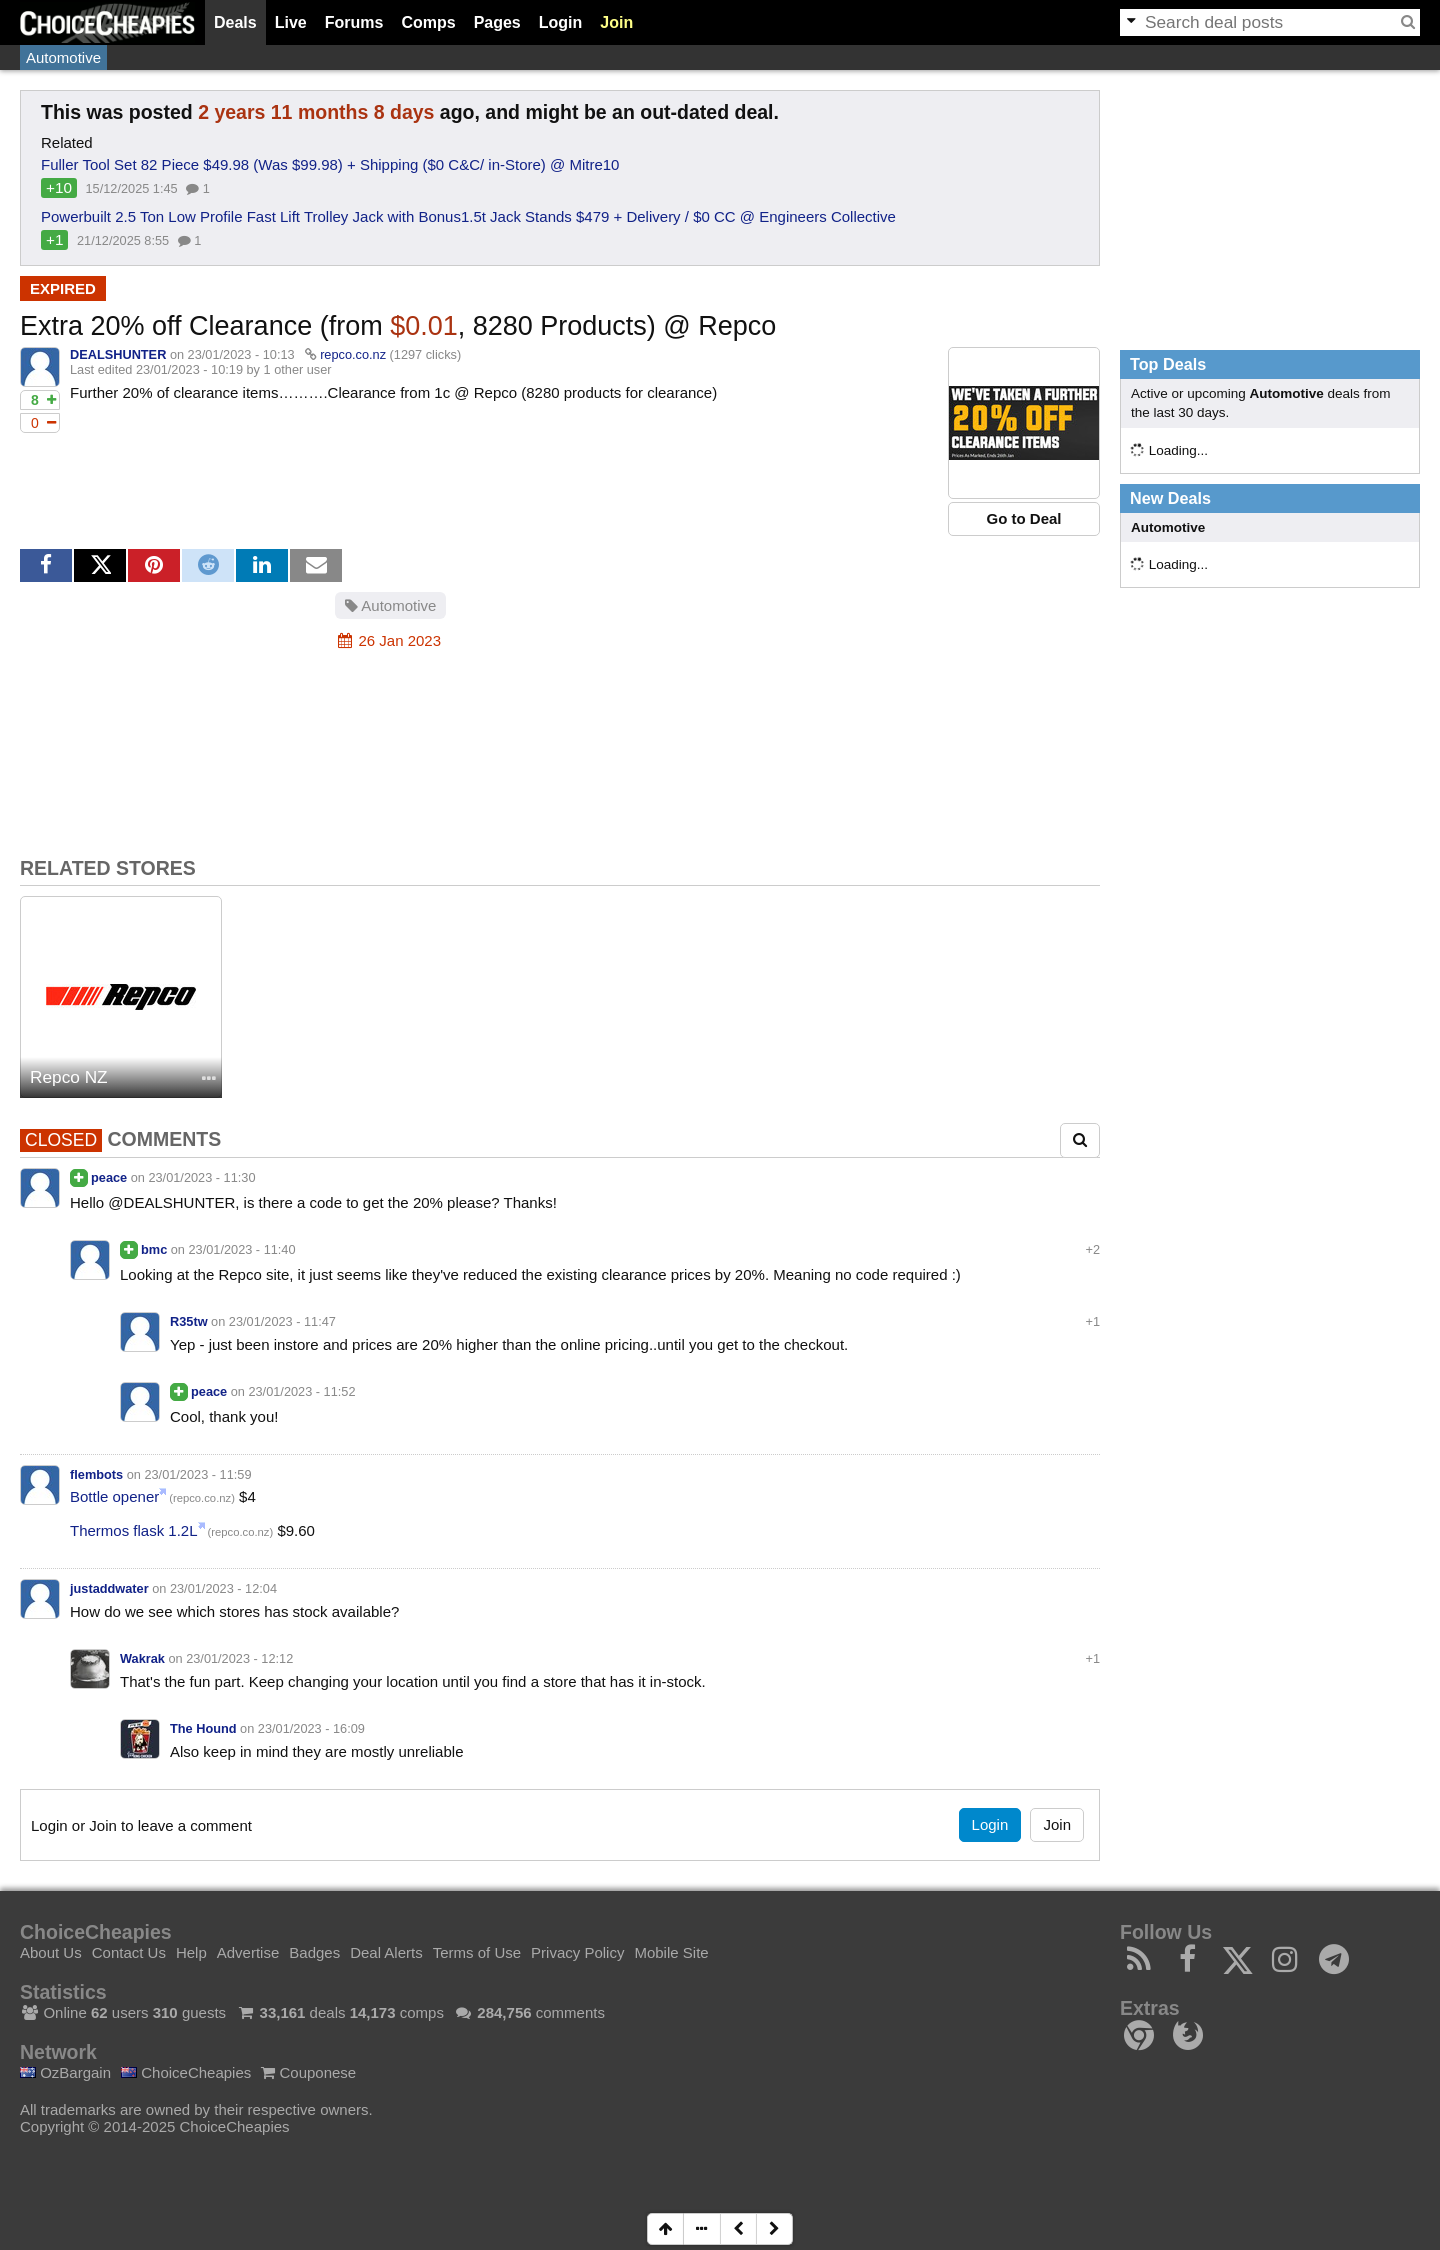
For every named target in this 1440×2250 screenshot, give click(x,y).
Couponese (308, 2072)
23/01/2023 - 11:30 (201, 1177)
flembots (96, 1474)
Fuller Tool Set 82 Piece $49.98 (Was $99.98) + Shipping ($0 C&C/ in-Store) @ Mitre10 (330, 164)
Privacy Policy (577, 1952)
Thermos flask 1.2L (134, 1530)
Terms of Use (477, 1952)
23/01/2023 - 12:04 (223, 1588)
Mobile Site (671, 1952)
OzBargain (65, 2072)
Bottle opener (114, 1496)
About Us (51, 1952)
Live (291, 22)
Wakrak (142, 1658)
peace (109, 1177)
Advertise (248, 1952)
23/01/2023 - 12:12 (239, 1658)
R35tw (189, 1321)
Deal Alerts (386, 1952)
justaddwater (109, 1588)
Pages (497, 22)
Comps (428, 22)
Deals (235, 22)
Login (561, 22)
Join (616, 22)
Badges (314, 1952)
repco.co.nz (353, 354)
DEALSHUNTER (118, 354)
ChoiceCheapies (186, 2072)
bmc (154, 1249)
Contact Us (129, 1952)
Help (191, 1952)
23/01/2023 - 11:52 (301, 1391)
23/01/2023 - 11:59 (197, 1474)
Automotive (63, 57)
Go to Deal (1023, 518)
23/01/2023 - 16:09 (311, 1728)
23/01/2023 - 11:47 (282, 1321)
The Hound (203, 1728)
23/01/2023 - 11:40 (242, 1249)
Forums (354, 22)
